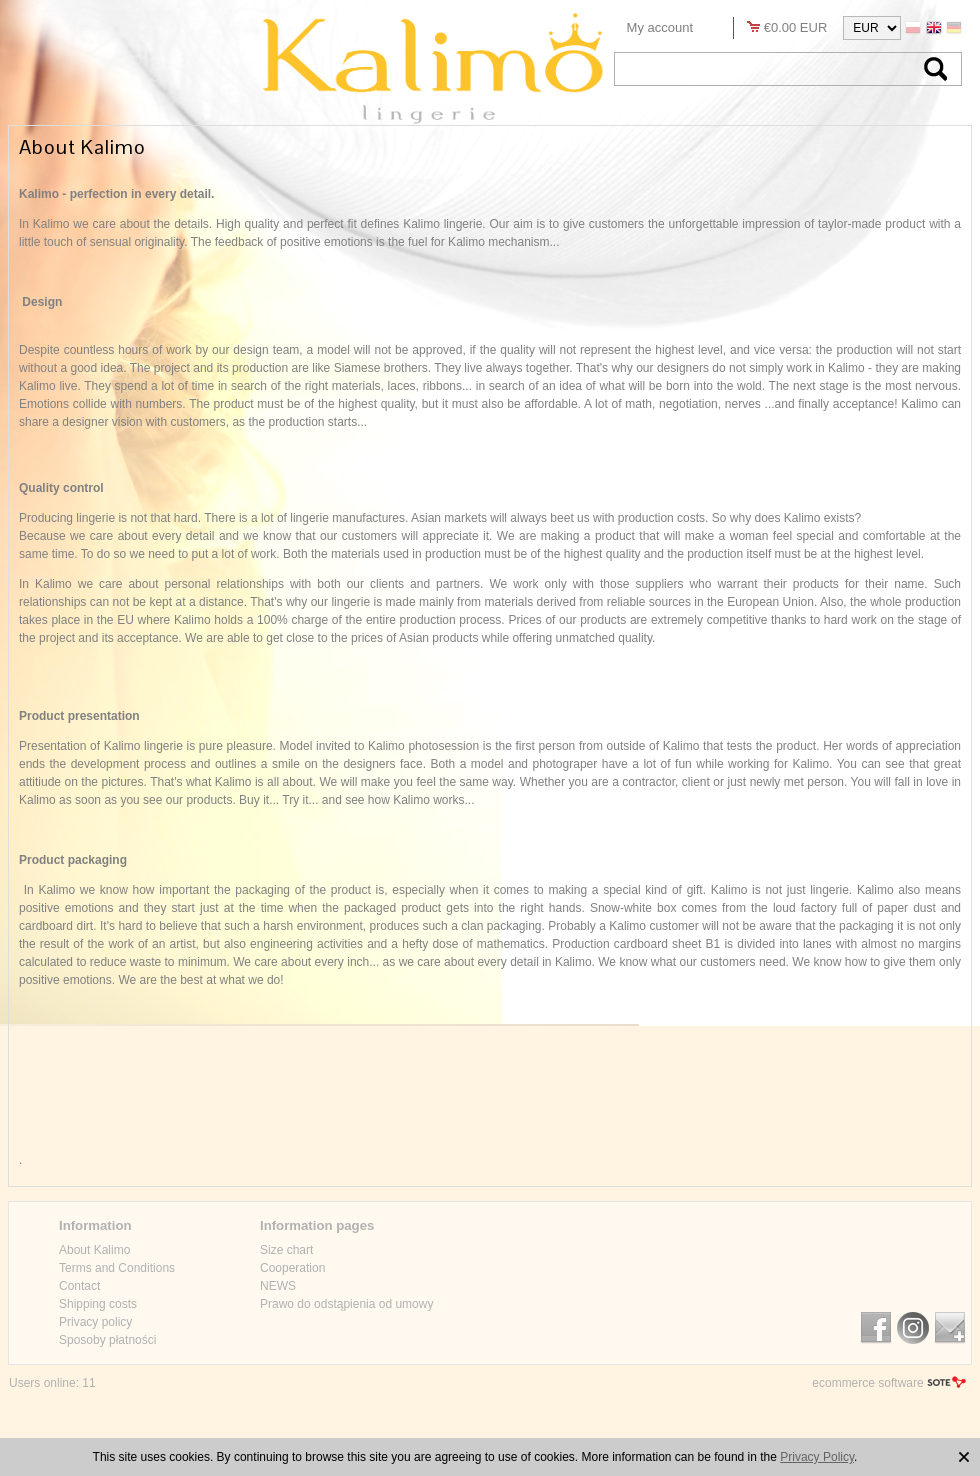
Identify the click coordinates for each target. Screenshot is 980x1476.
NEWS (278, 1286)
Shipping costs (98, 1304)
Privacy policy (95, 1322)
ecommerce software (867, 1383)
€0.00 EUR (796, 27)
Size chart (286, 1250)
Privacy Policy (817, 1457)
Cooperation (292, 1268)
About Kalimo (94, 1250)
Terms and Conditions (117, 1268)
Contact (79, 1286)
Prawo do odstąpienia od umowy (346, 1304)
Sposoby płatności (107, 1340)
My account (660, 27)
